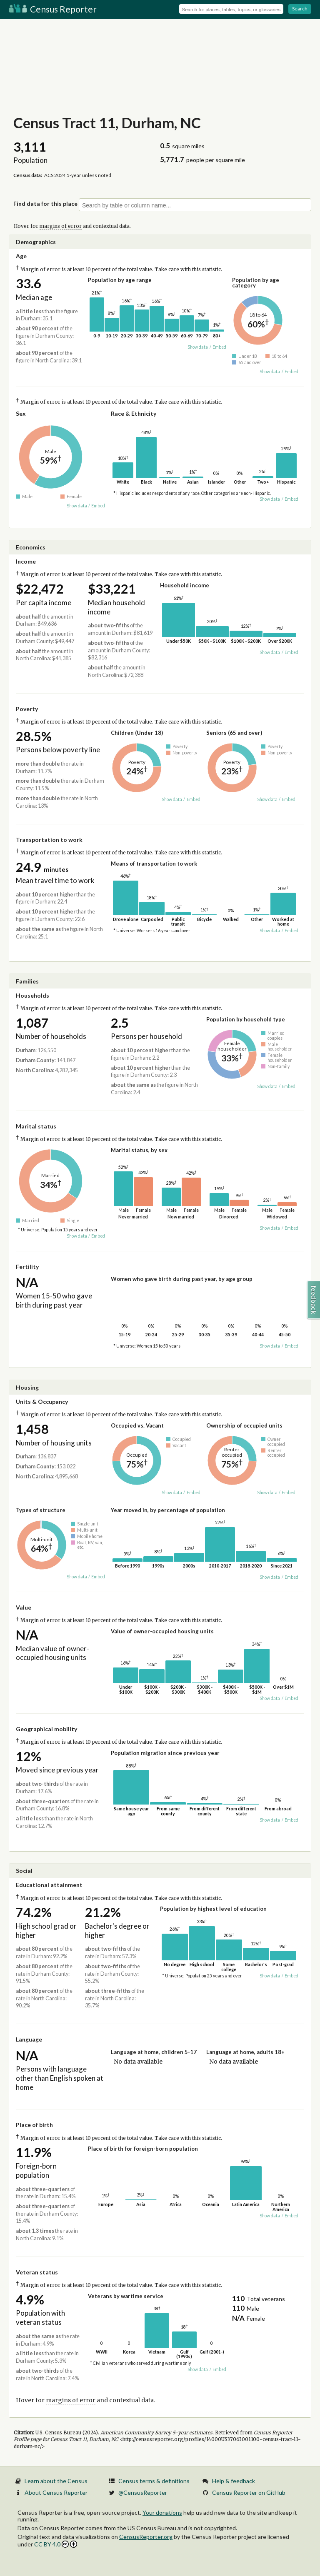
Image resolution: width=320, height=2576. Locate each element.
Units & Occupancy (42, 1401)
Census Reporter (53, 9)
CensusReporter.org (145, 2536)
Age (21, 256)
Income (26, 561)
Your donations (162, 2512)
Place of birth (34, 2124)
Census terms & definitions (154, 2480)
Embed (219, 346)
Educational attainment (49, 1884)
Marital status (36, 1126)
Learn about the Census (56, 2480)
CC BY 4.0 (55, 2544)
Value (23, 1607)
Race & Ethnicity (133, 413)
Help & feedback (233, 2480)
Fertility (27, 1266)
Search (300, 8)
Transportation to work (49, 839)
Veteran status (37, 2272)
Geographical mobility (46, 1728)
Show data (198, 346)
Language (29, 2039)
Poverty (27, 708)
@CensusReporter (142, 2492)
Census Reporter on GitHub (248, 2492)
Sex (21, 413)
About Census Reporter (56, 2492)
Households (32, 995)
